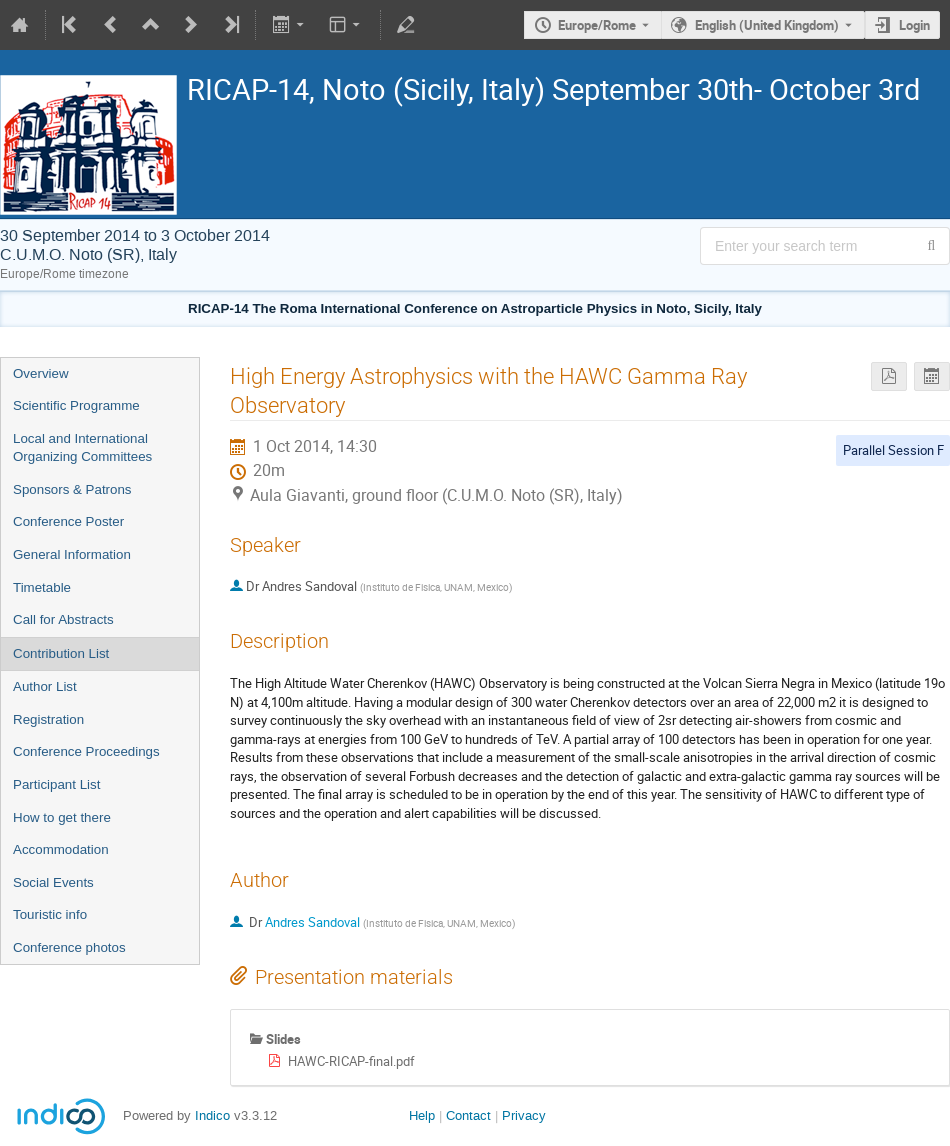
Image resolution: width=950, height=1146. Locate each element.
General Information (72, 554)
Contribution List (61, 653)
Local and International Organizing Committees (82, 448)
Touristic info (50, 914)
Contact (468, 1115)
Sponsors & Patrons (72, 489)
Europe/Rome (597, 25)
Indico (212, 1115)
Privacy (524, 1115)
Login (914, 25)
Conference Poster (68, 521)
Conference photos (69, 947)
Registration (48, 719)
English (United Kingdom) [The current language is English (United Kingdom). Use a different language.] (767, 25)
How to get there (62, 817)
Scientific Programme (76, 405)
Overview (41, 373)
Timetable (42, 587)
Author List (45, 686)
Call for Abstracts (63, 619)
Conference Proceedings (86, 751)
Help (422, 1115)
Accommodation (61, 849)
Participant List (56, 784)
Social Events (53, 882)
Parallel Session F (893, 450)
